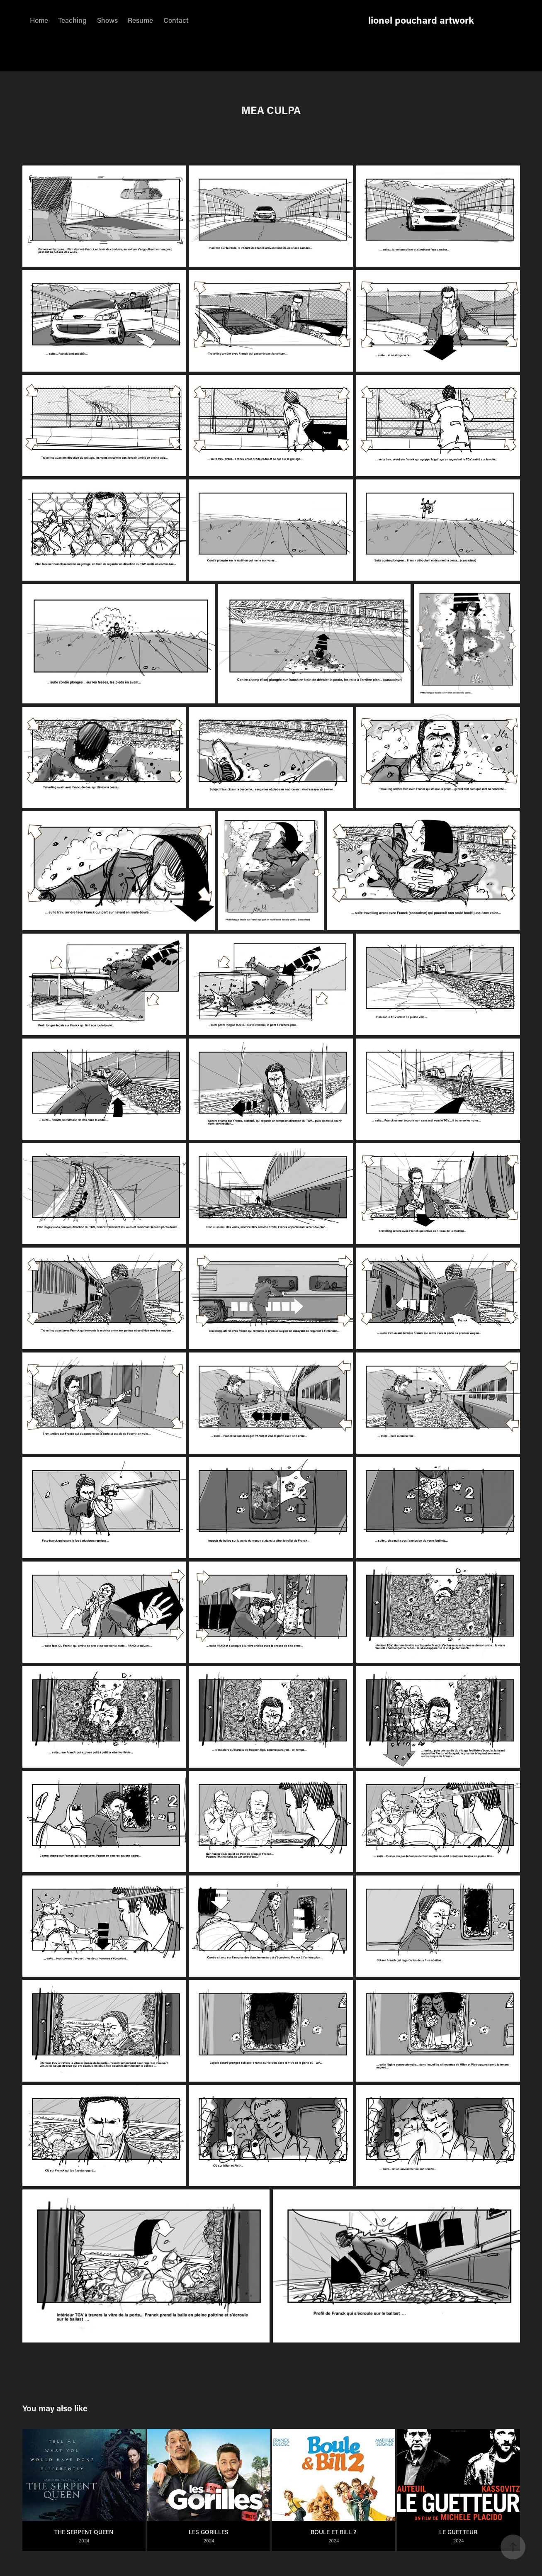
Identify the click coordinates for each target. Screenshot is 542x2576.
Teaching (72, 19)
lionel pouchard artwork (421, 20)
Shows (107, 19)
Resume (140, 19)
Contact (176, 19)
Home (39, 19)
